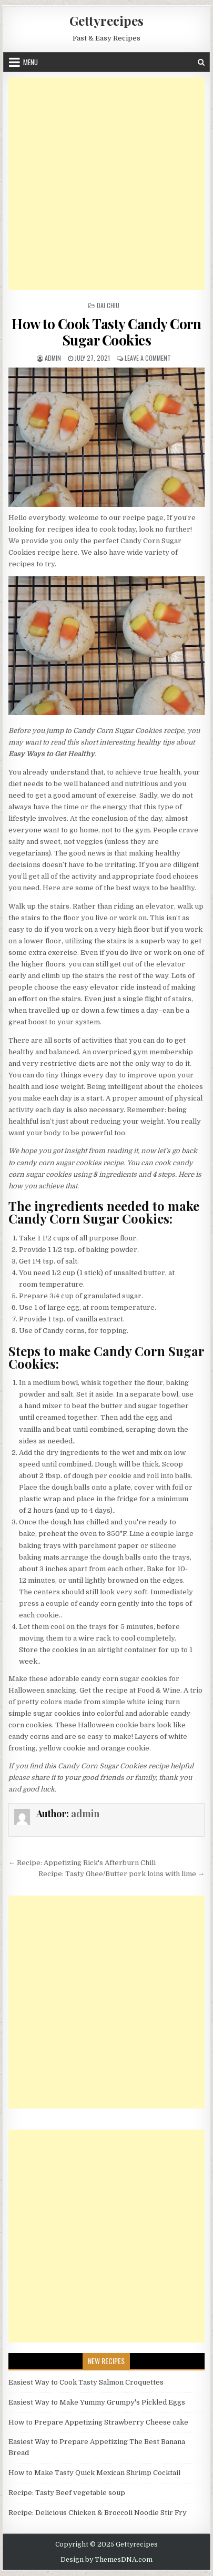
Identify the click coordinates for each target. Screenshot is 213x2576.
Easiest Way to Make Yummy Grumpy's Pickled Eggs (96, 2402)
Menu (30, 62)
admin (53, 357)
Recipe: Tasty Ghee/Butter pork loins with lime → (121, 1874)
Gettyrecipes (106, 20)
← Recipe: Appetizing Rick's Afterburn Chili (82, 1863)
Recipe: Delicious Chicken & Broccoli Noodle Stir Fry (97, 2513)
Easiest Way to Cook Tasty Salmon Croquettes (86, 2382)
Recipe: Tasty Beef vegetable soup (66, 2493)
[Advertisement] (106, 183)
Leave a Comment (148, 357)
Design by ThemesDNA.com (106, 2559)
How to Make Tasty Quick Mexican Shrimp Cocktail (94, 2473)
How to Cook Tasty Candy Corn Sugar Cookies (106, 331)
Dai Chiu (108, 305)
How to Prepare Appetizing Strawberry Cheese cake (98, 2422)
